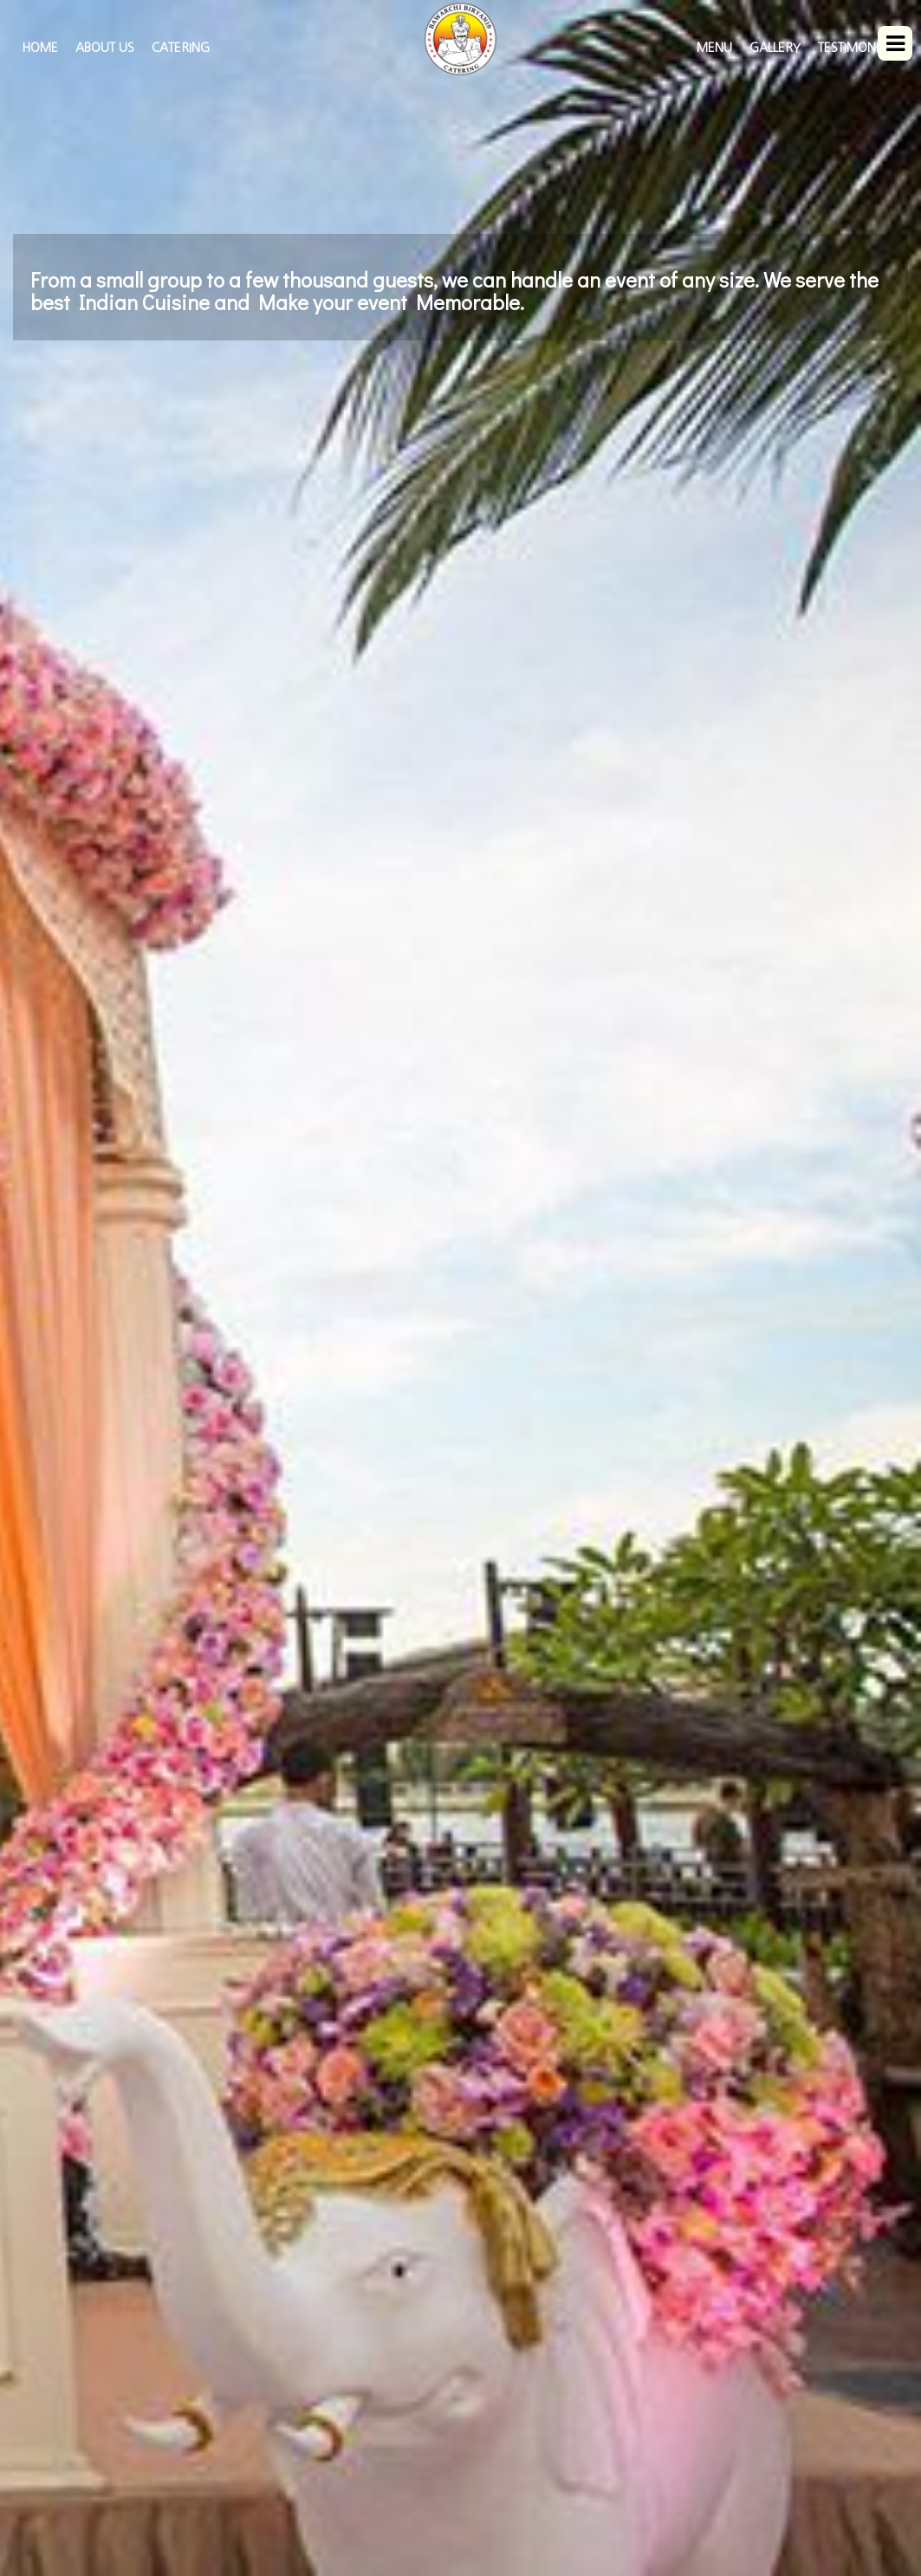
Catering (181, 48)
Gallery (775, 48)
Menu (714, 48)
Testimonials (858, 48)
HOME (40, 48)
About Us (104, 48)
